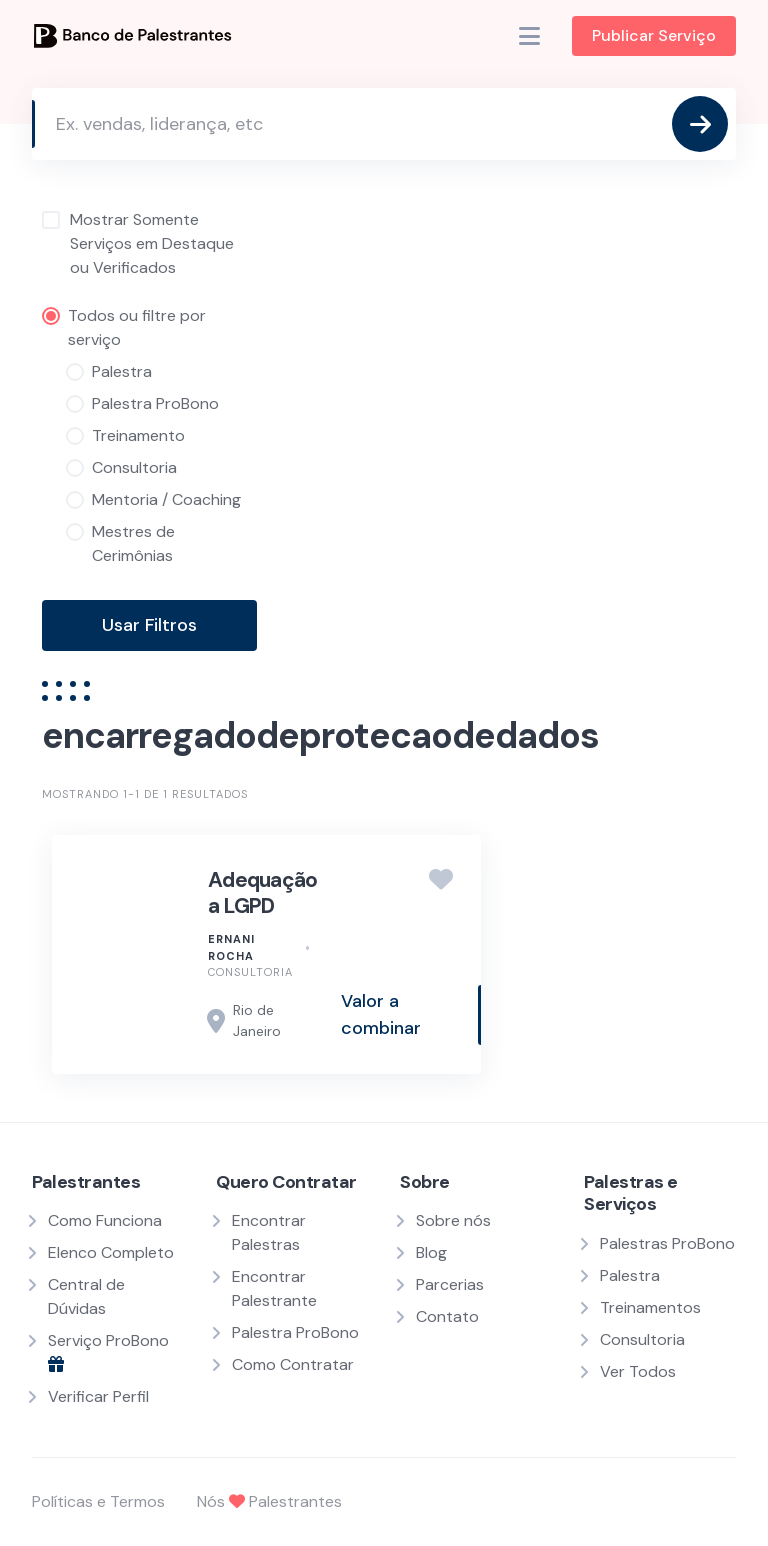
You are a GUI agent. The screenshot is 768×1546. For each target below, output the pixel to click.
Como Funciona (105, 1220)
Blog (431, 1252)
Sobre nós (453, 1220)
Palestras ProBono (667, 1243)
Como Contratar (293, 1364)
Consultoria (250, 972)
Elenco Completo (111, 1252)
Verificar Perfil (98, 1396)
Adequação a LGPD (262, 893)
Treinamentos (650, 1307)
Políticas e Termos (98, 1501)
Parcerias (450, 1284)
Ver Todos (638, 1371)
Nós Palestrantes (269, 1501)
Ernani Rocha (231, 947)
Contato (447, 1316)
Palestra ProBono (295, 1332)
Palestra (630, 1275)
